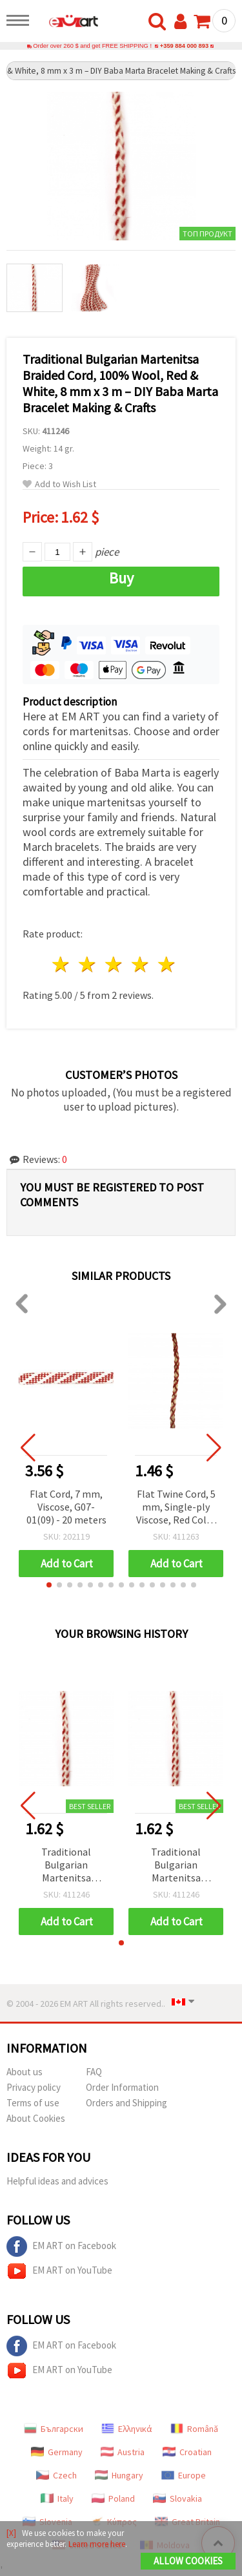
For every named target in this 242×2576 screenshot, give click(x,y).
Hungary (119, 2475)
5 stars (167, 964)
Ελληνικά (126, 2428)
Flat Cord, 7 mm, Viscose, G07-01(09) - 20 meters (66, 1506)
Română (194, 2428)
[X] (11, 2533)
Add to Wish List (59, 484)
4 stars (140, 964)
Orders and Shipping (126, 2103)
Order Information (122, 2087)
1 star (61, 964)
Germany (57, 2452)
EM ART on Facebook (61, 2246)
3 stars (114, 964)
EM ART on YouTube (59, 2271)
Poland (113, 2498)
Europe (183, 2475)
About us (24, 2072)
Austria (123, 2452)
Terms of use (32, 2103)
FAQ (94, 2072)
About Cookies (35, 2118)
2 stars (88, 964)
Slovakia (177, 2498)
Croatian (187, 2452)
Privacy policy (33, 2087)
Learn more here (96, 2544)
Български (53, 2428)
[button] (49, 1584)
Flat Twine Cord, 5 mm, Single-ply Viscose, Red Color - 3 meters (176, 1507)
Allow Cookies (188, 2561)
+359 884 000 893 (184, 46)
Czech (56, 2475)
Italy (57, 2498)
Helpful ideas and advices (57, 2181)
